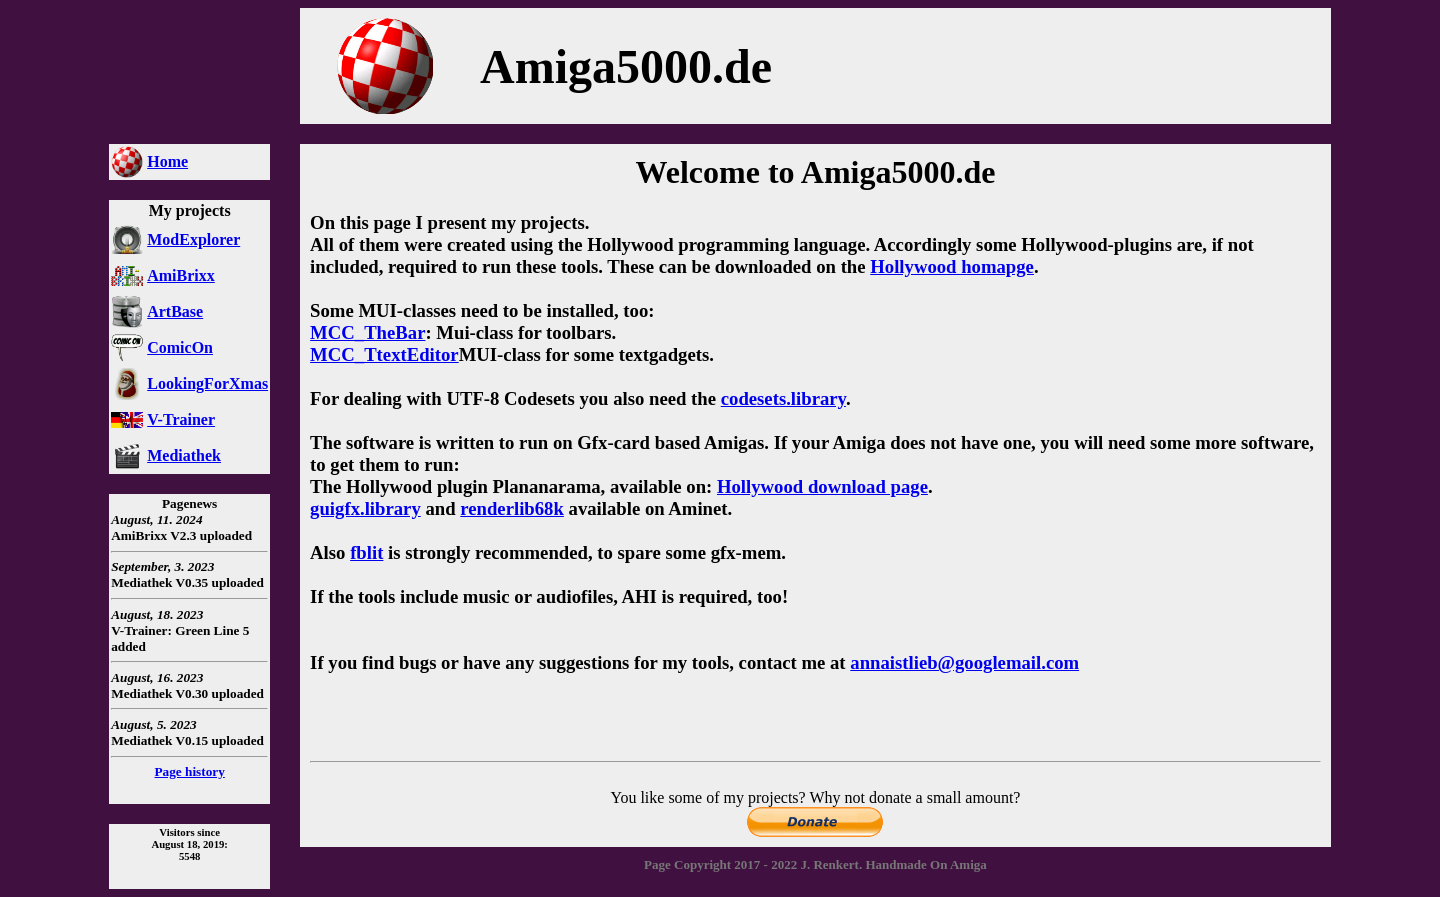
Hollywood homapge (952, 266)
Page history (189, 771)
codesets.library (783, 398)
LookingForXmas (207, 383)
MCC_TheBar (367, 332)
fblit (366, 552)
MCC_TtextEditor (384, 354)
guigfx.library (365, 508)
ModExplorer (193, 239)
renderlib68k (512, 508)
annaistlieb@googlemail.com (964, 662)
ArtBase (175, 311)
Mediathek (184, 455)
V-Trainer (181, 419)
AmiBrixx (181, 275)
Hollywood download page (822, 486)
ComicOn (180, 347)
